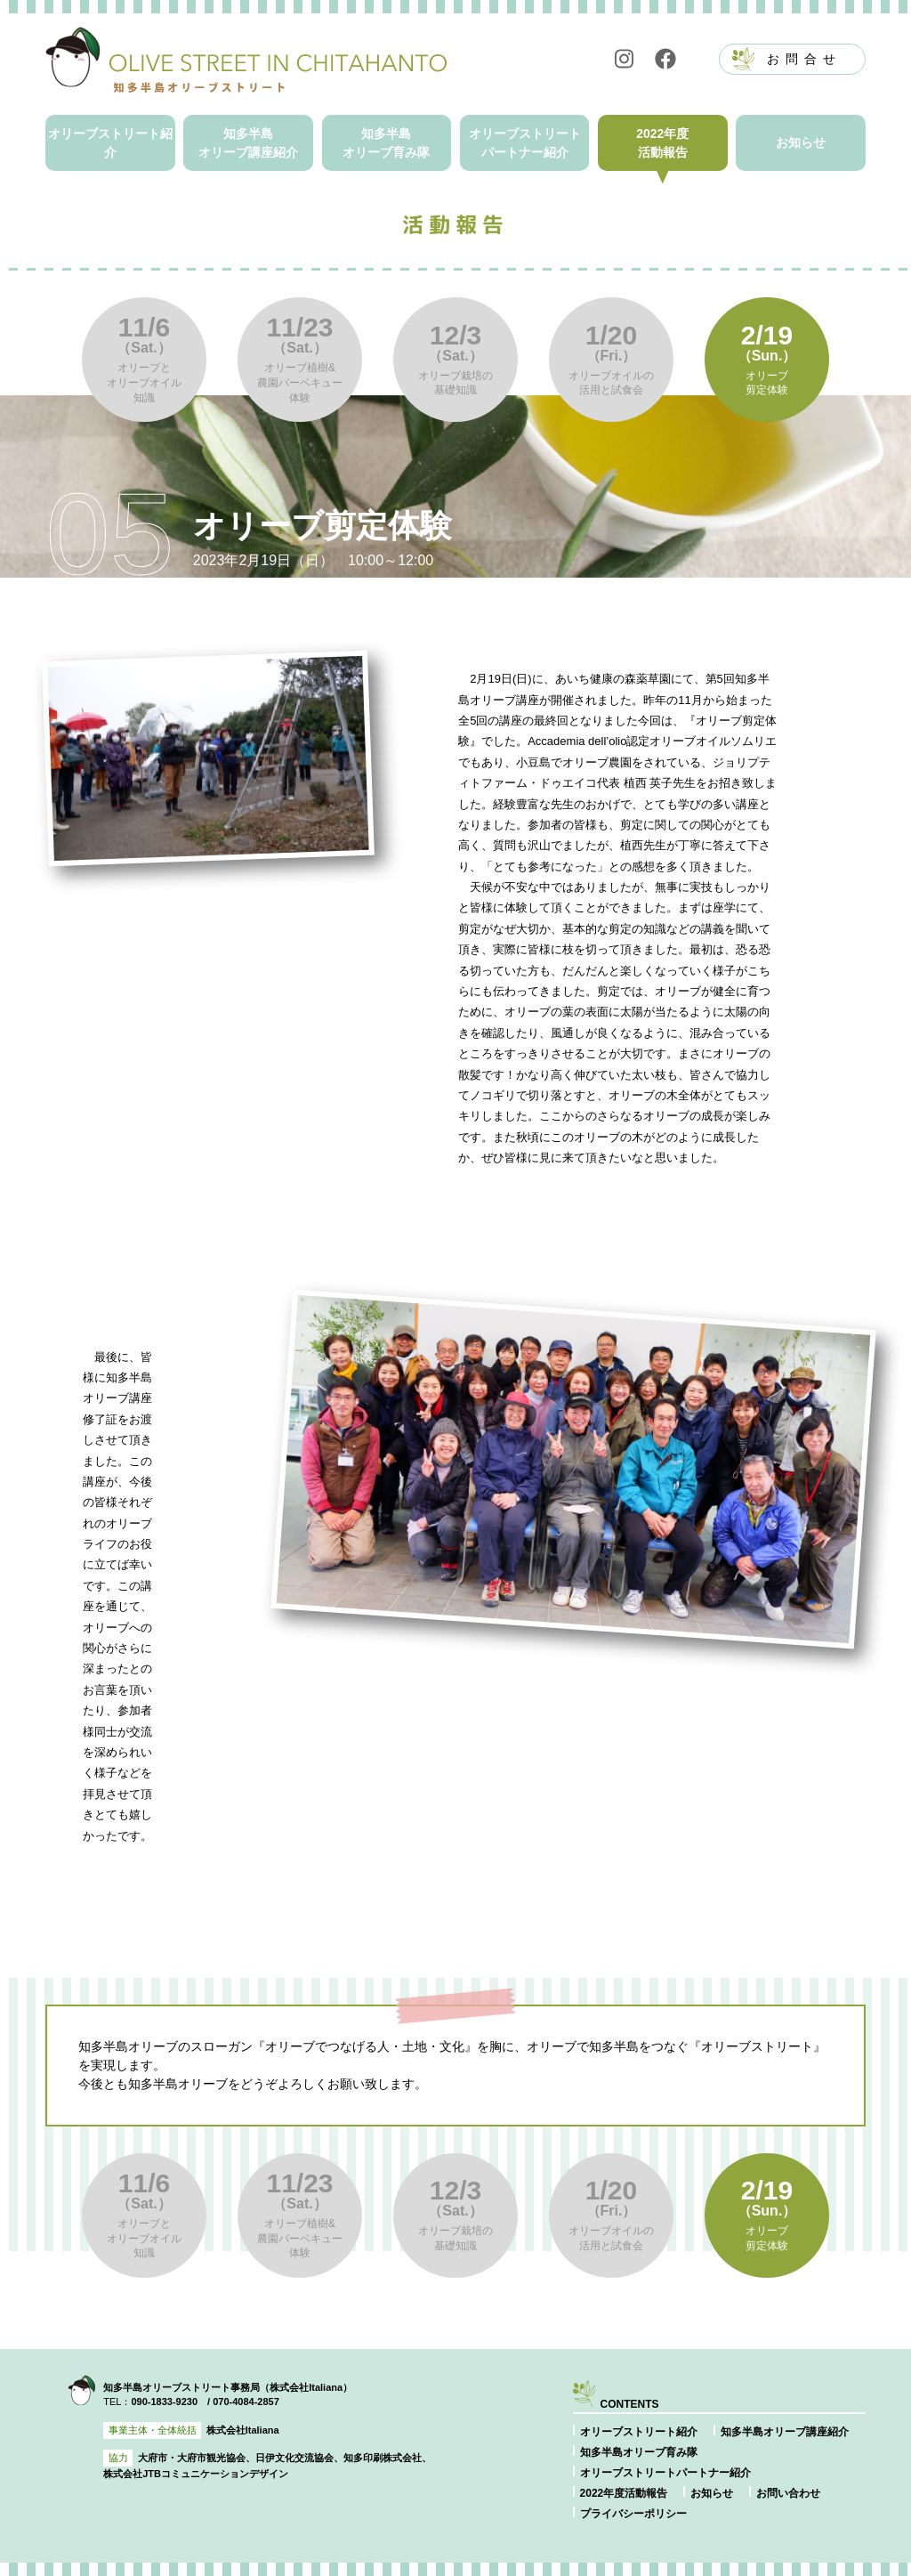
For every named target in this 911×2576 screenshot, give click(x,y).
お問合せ (804, 59)
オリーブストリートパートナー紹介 (525, 142)
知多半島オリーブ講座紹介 (248, 142)
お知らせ (801, 142)
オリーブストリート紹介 (110, 142)
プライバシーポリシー (633, 2513)
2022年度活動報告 (662, 142)
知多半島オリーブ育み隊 (386, 142)
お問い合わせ (788, 2493)
